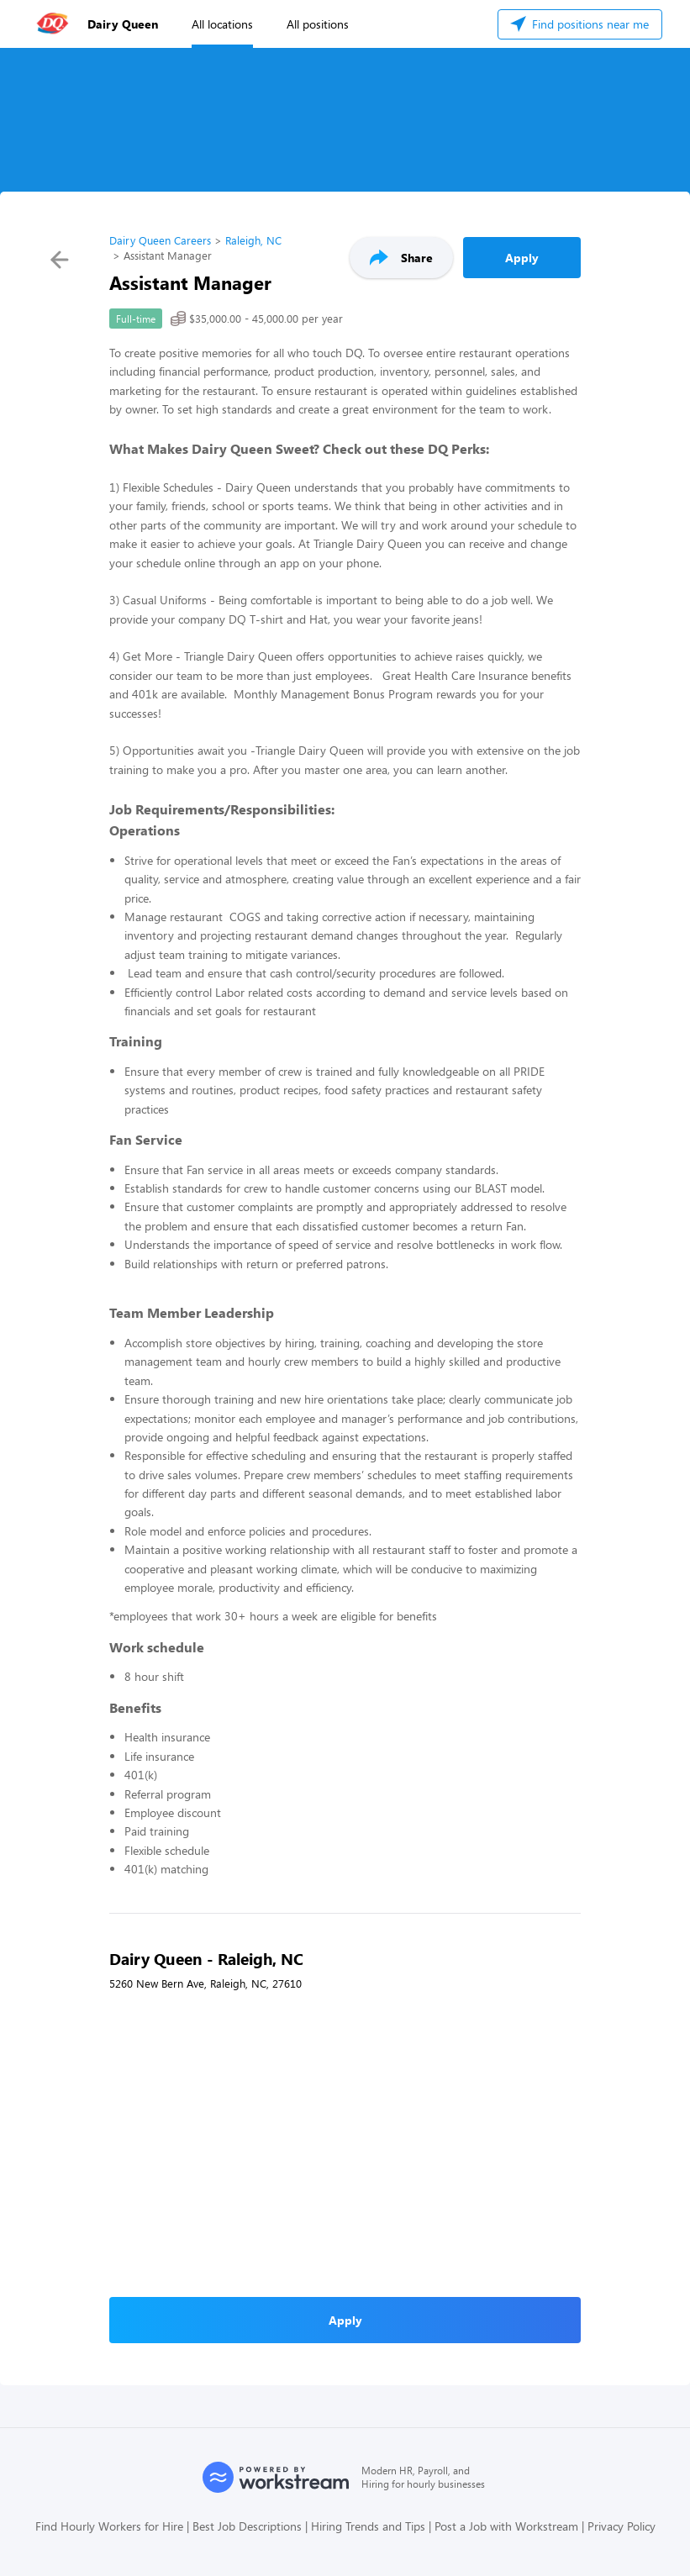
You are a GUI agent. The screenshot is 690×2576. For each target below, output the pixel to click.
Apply (522, 258)
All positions (318, 24)
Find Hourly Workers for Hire (109, 2526)
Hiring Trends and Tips (368, 2526)
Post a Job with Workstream (506, 2526)
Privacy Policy (621, 2526)
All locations (222, 24)
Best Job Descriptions (247, 2526)
